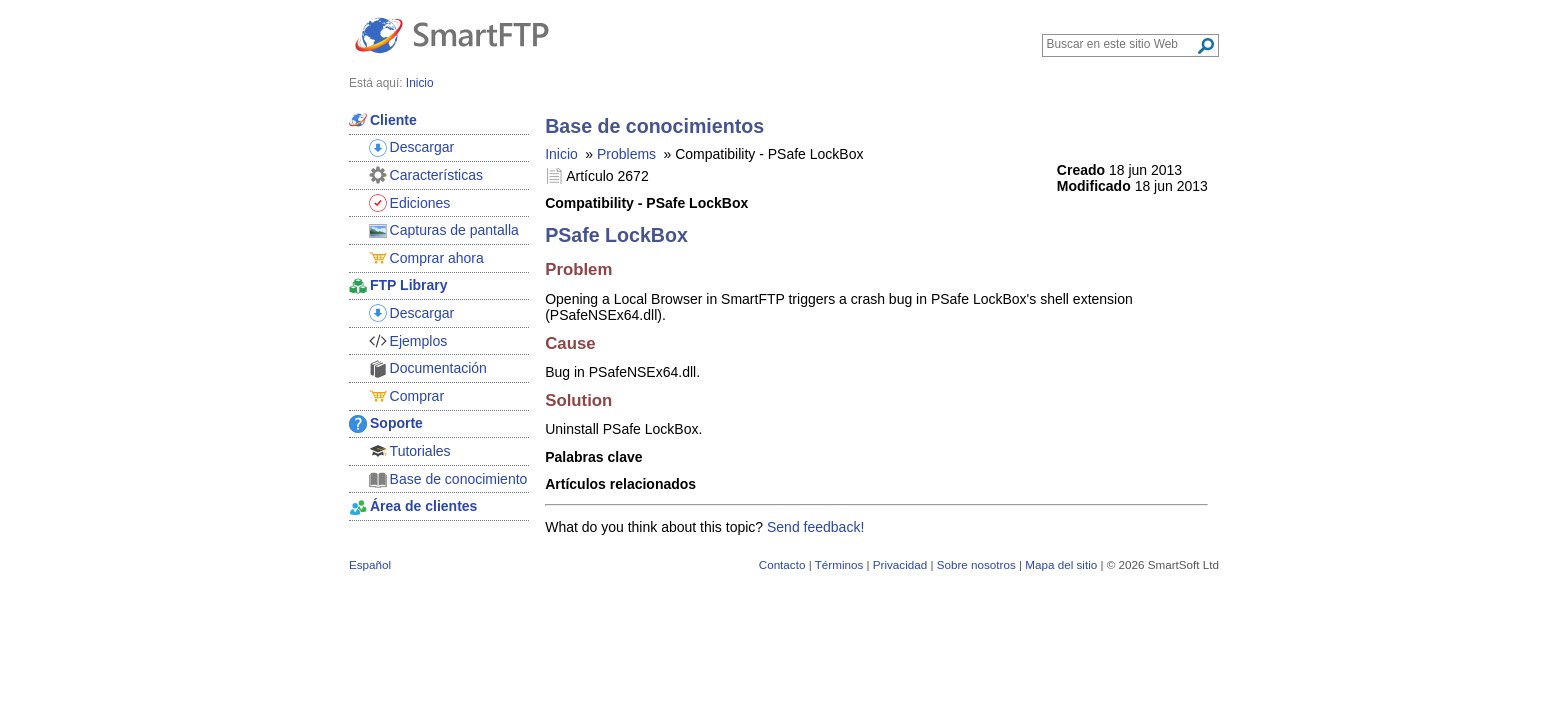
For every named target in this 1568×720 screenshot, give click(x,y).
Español (370, 564)
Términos (839, 564)
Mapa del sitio (1061, 564)
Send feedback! (815, 527)
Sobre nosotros (976, 564)
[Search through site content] (1121, 44)
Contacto (782, 564)
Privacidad (900, 564)
